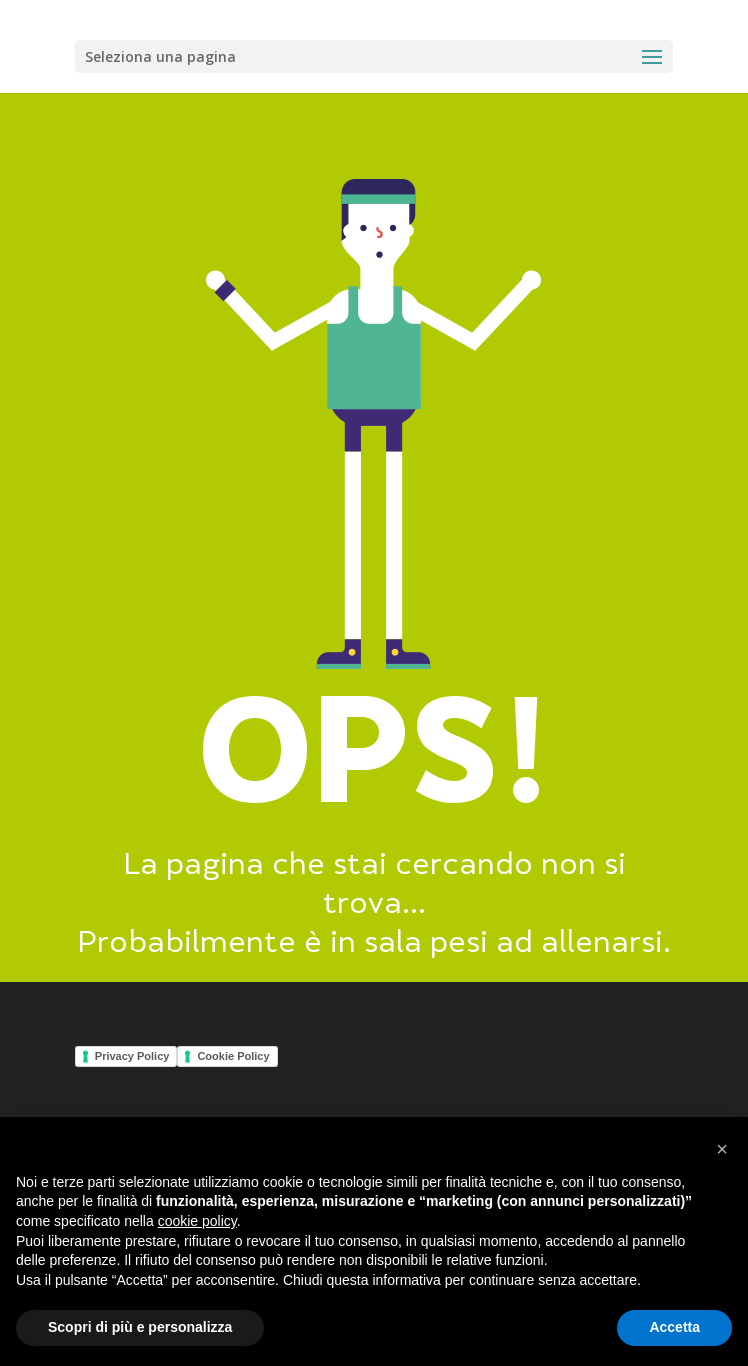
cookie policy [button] (197, 1221)
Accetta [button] (674, 1327)
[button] (722, 1149)
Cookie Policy (233, 1056)
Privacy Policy (132, 1056)
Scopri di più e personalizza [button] (140, 1327)
